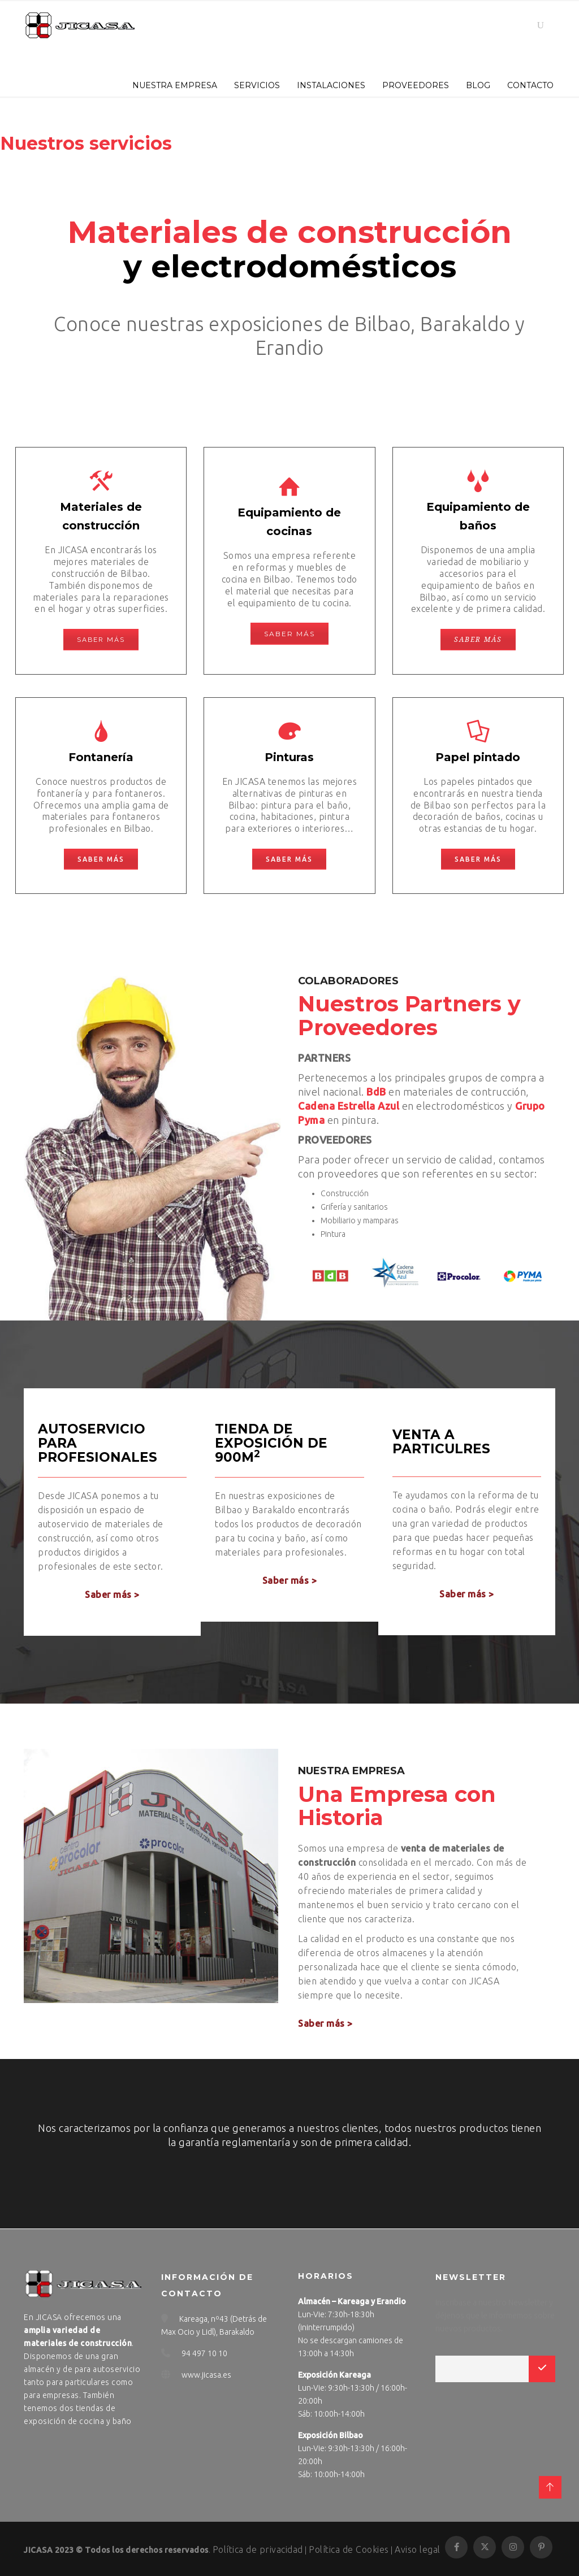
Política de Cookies (349, 2549)
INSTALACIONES (331, 85)
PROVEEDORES (415, 85)
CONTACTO (530, 85)
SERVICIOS (257, 85)
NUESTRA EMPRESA (174, 85)
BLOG (478, 85)
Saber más (101, 640)
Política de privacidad (258, 2549)
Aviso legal (417, 2549)
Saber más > (112, 1594)
